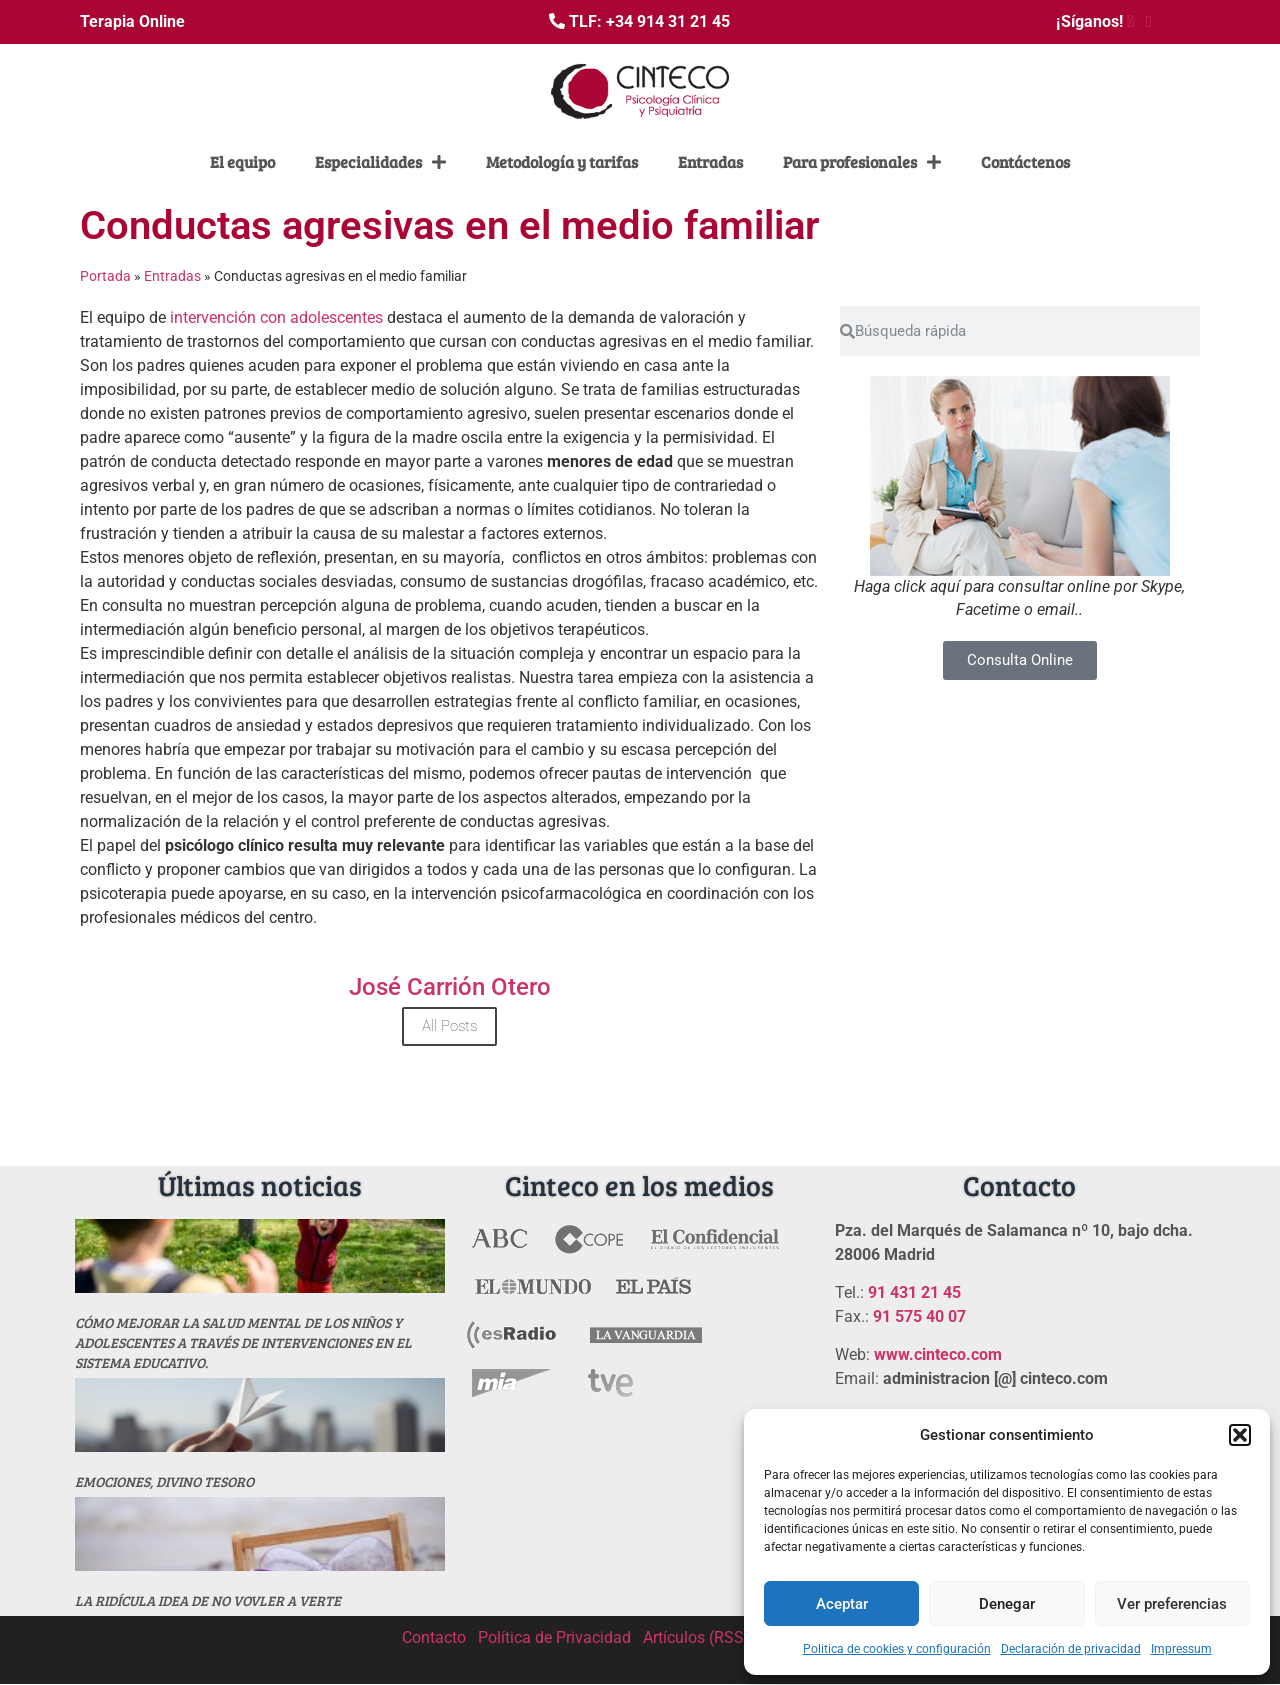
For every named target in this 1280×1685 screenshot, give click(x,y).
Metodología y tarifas (562, 161)
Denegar (1007, 1604)
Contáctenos (1025, 161)
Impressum (1181, 1649)
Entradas (710, 161)
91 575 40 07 (919, 1316)
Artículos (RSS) (696, 1637)
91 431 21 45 (914, 1292)
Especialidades (380, 162)
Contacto (434, 1637)
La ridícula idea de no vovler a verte (208, 1600)
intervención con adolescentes (276, 317)
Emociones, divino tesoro (164, 1481)
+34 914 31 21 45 (668, 21)
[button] (1240, 1435)
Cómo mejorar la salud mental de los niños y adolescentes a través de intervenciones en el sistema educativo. (243, 1342)
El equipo (242, 161)
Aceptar (842, 1604)
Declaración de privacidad (1071, 1649)
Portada (105, 276)
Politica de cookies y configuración (897, 1649)
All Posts (449, 1026)
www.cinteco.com (938, 1354)
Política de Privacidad (554, 1637)
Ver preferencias (1172, 1604)
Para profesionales (862, 162)
